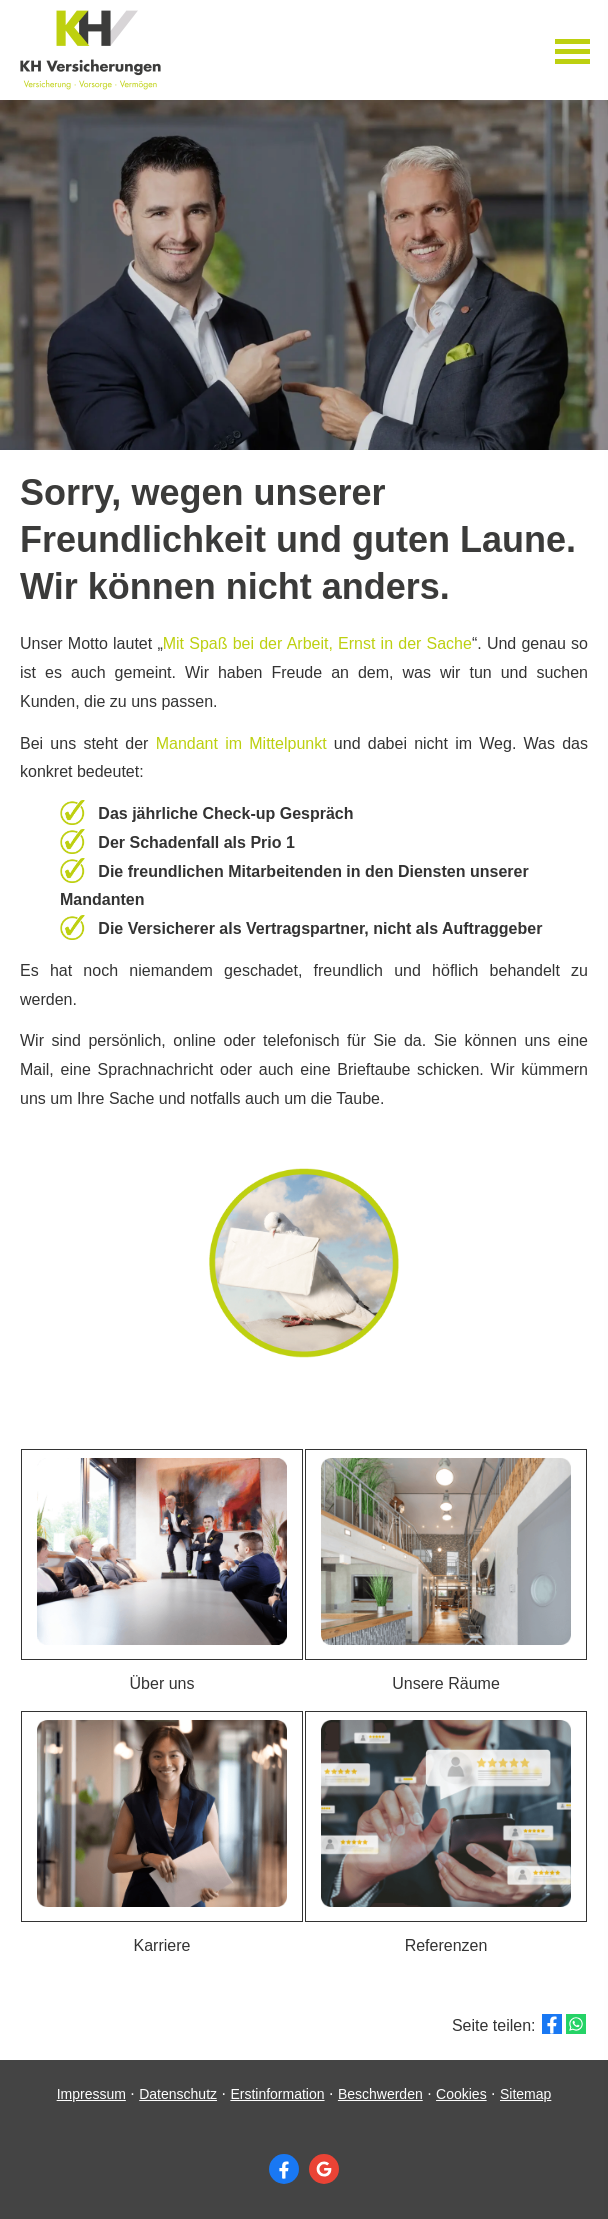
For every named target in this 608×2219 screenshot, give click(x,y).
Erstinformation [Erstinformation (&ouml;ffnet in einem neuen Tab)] (277, 2094)
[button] (162, 1554)
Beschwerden (380, 2094)
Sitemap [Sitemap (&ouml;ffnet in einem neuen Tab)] (525, 2094)
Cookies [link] (461, 2094)
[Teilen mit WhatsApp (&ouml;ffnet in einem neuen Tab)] (576, 2024)
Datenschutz (178, 2094)
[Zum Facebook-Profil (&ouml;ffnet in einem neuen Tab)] (284, 2169)
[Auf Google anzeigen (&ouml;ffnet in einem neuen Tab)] (324, 2169)
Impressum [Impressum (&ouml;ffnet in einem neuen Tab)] (91, 2094)
